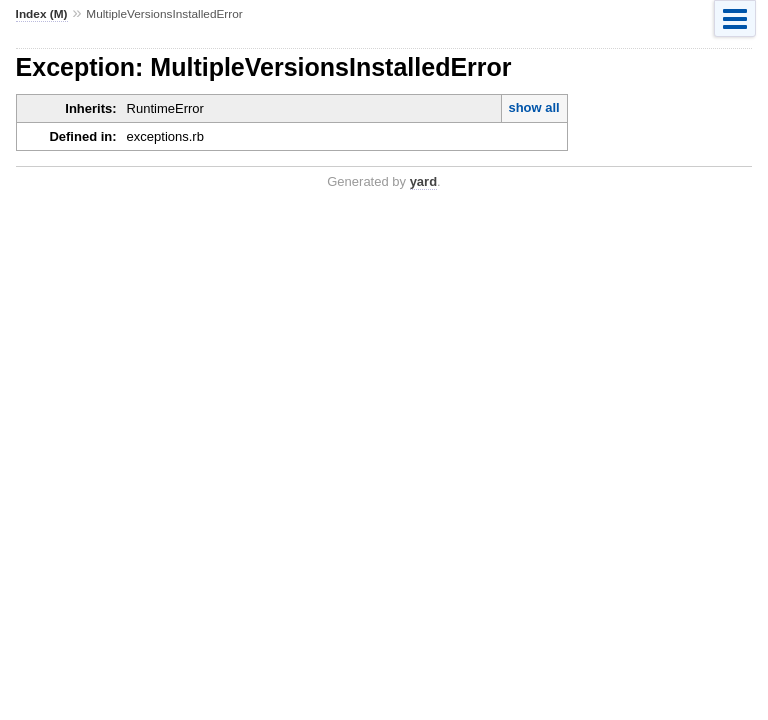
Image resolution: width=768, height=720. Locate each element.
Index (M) (42, 14)
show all (533, 107)
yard (423, 181)
